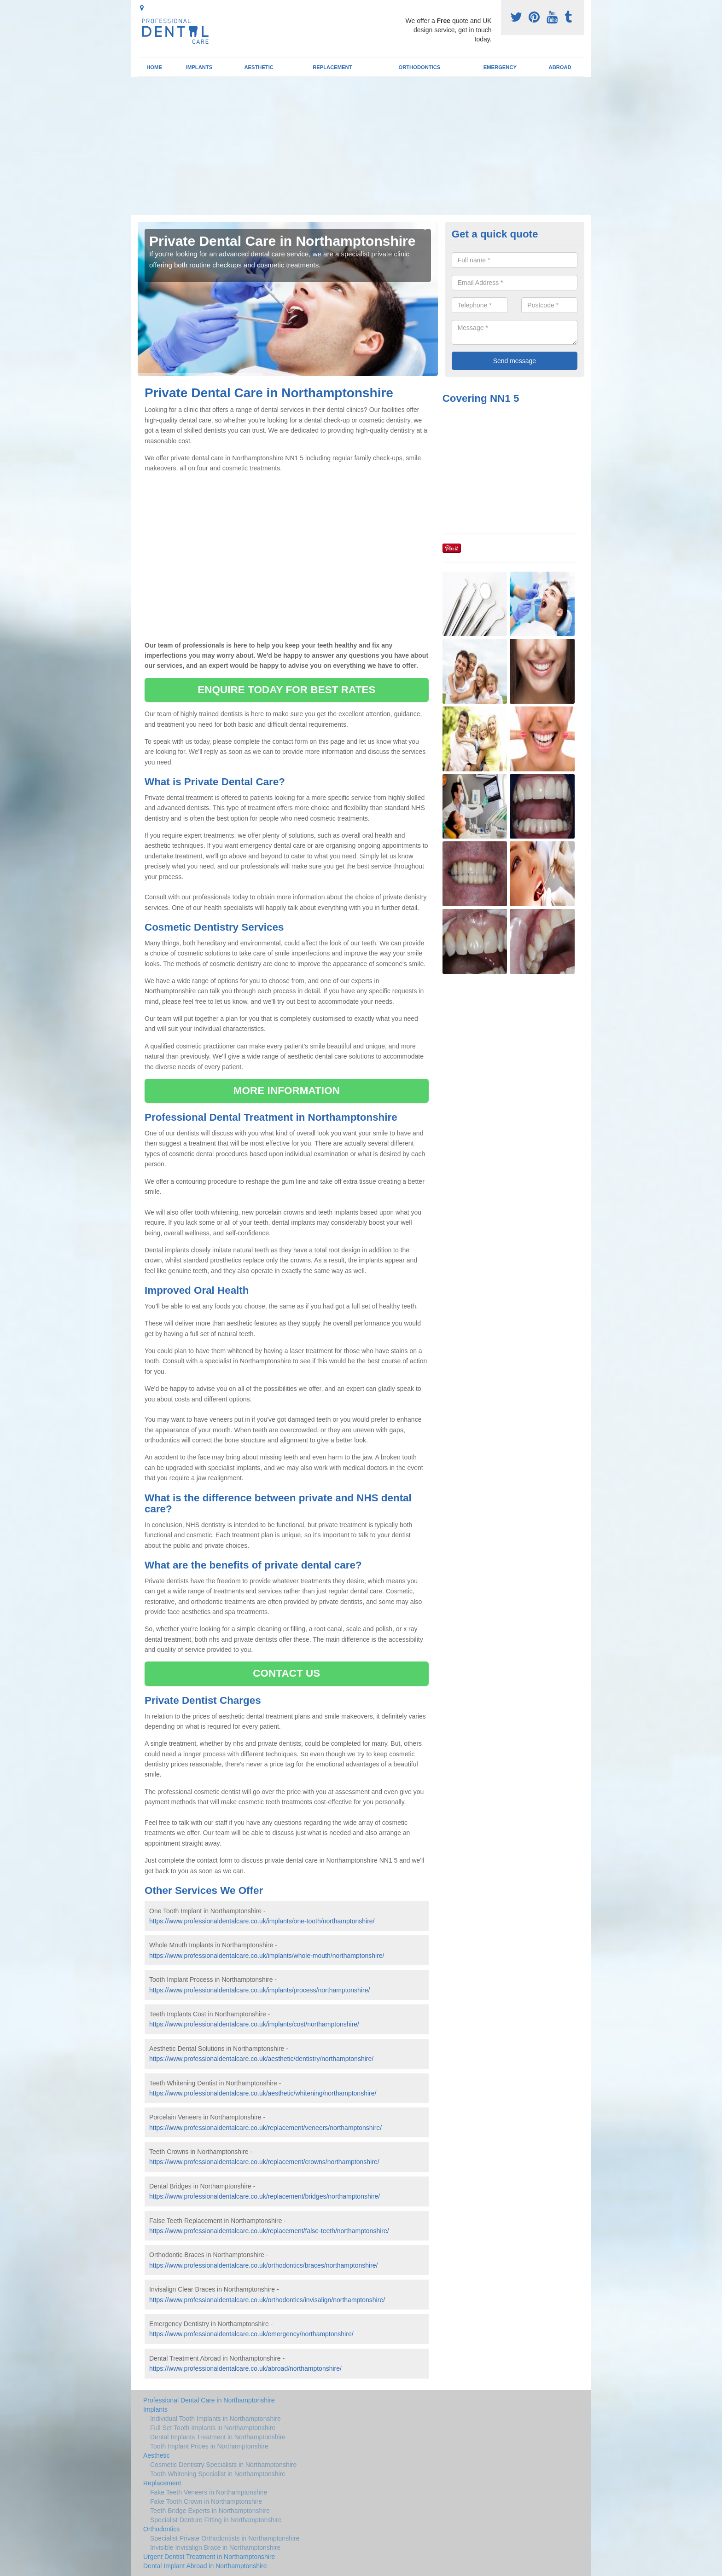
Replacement (332, 67)
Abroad (560, 67)
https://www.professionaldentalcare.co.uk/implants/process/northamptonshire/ (259, 1990)
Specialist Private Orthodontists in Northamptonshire (224, 2538)
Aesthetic (258, 67)
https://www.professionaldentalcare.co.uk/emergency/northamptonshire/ (251, 2334)
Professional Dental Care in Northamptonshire (209, 2400)
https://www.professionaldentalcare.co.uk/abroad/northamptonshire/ (245, 2368)
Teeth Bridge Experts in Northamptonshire (210, 2510)
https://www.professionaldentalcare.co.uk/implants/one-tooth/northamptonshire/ (262, 1921)
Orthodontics (419, 67)
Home (154, 67)
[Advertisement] (361, 145)
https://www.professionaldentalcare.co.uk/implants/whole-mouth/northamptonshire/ (266, 1955)
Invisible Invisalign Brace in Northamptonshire (215, 2547)
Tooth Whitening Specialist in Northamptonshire (217, 2474)
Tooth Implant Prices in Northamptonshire (209, 2446)
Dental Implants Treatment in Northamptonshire (217, 2437)
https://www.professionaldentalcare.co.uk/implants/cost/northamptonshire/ (254, 2024)
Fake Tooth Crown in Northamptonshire (206, 2501)
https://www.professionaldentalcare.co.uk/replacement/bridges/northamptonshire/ (264, 2196)
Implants (199, 67)
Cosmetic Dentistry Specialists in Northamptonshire (223, 2464)
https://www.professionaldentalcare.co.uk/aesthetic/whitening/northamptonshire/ (262, 2093)
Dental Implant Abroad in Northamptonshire (205, 2566)
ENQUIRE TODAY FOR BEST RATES (286, 689)
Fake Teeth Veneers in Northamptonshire (208, 2492)
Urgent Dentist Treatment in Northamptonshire (209, 2556)
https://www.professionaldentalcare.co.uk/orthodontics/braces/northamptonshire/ (263, 2265)
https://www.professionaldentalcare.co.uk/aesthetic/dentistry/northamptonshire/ (261, 2058)
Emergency (500, 67)
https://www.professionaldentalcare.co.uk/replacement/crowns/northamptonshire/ (264, 2161)
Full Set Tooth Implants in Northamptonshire (212, 2427)
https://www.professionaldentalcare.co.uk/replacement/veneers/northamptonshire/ (265, 2127)
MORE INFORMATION (286, 1090)
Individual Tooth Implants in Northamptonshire (215, 2418)
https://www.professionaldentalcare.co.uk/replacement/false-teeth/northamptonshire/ (269, 2230)
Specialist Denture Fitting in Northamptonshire (216, 2520)
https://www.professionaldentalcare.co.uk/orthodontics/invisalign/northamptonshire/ (267, 2300)
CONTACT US (286, 1673)
